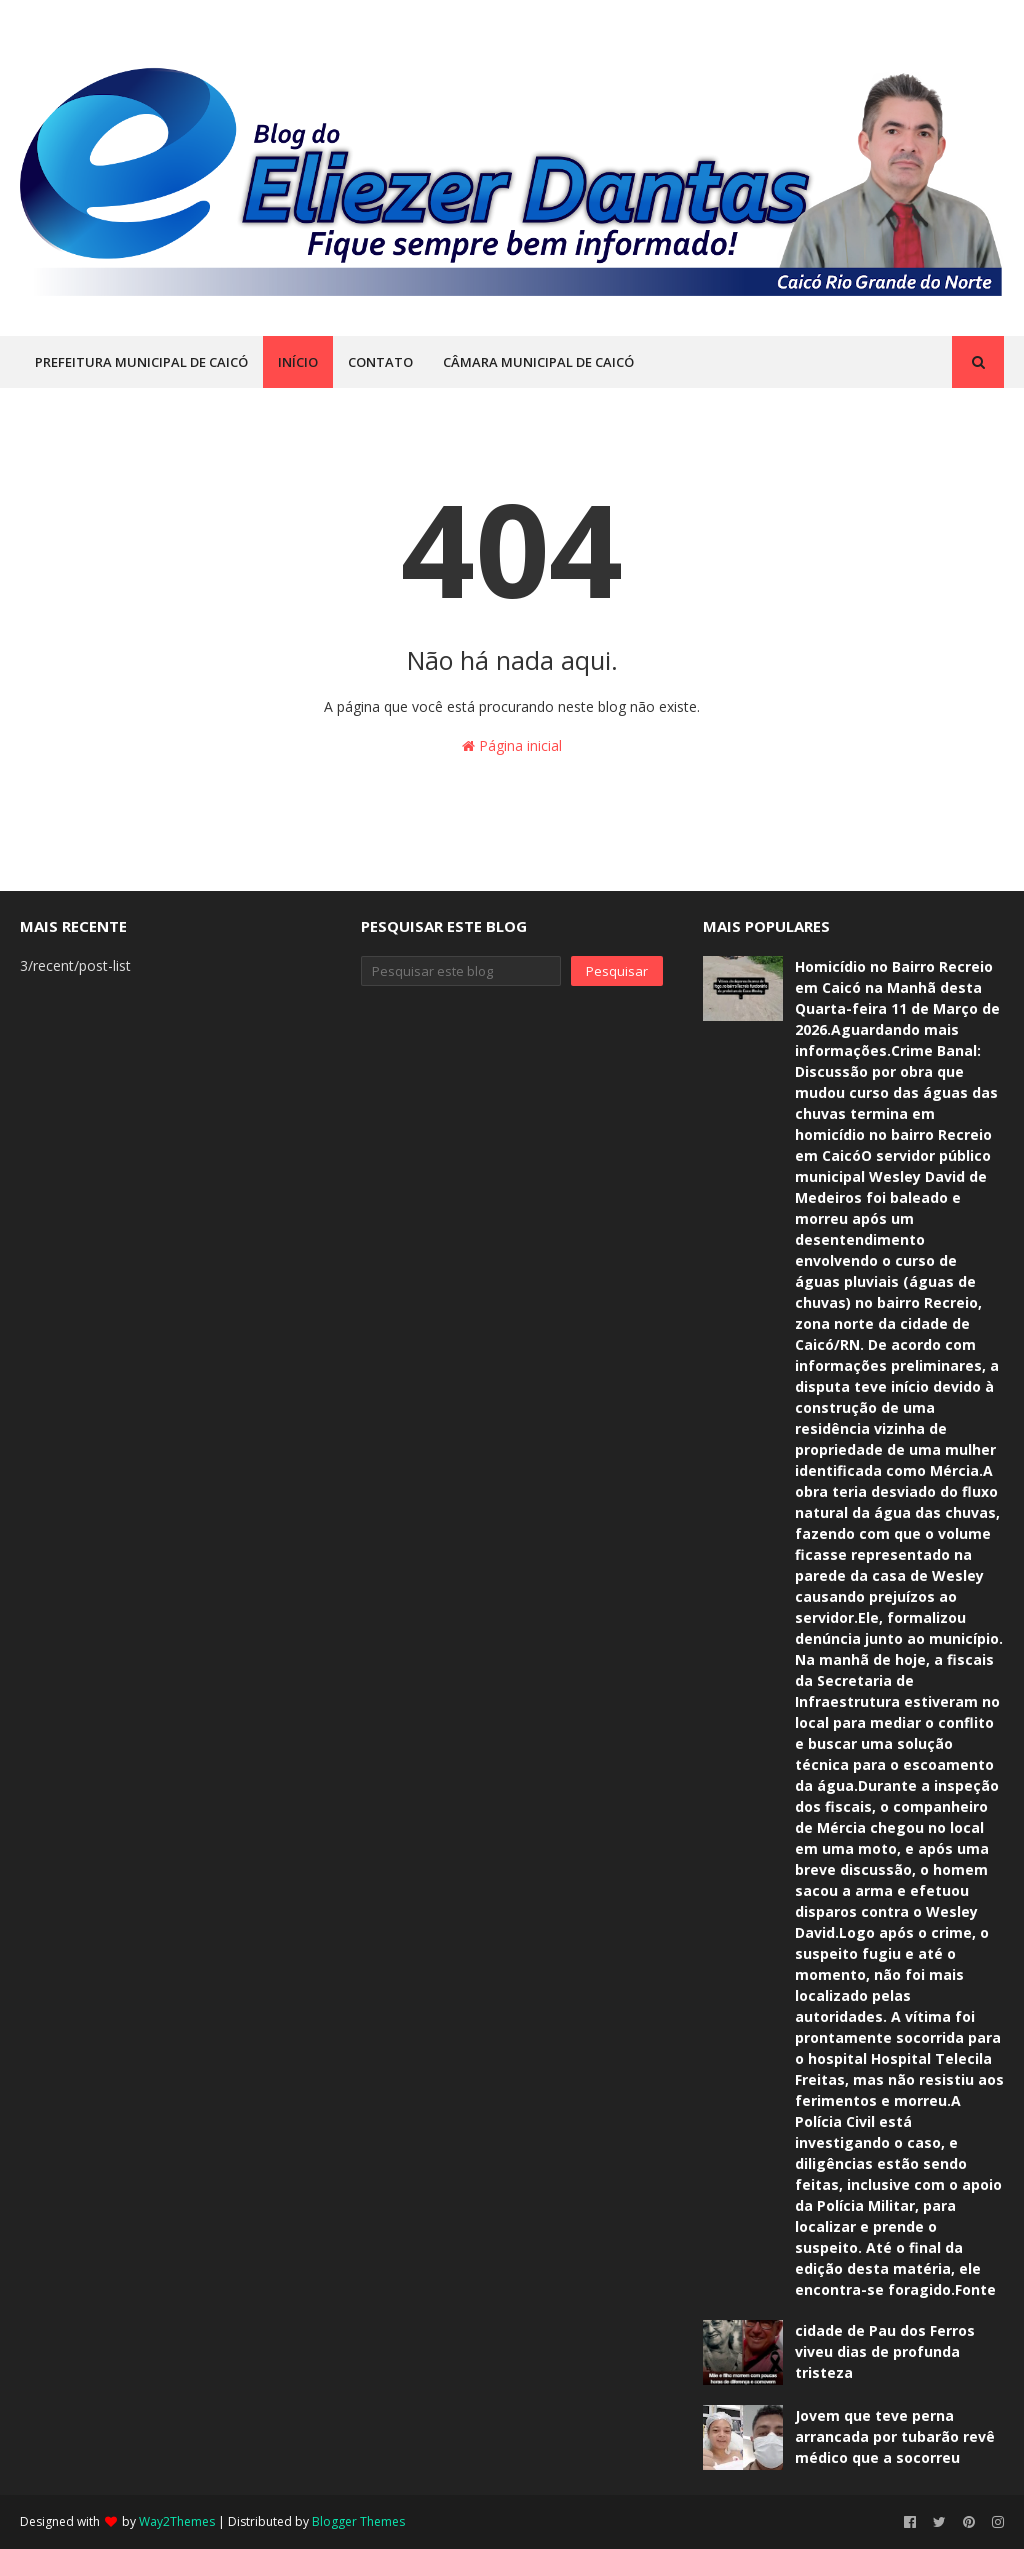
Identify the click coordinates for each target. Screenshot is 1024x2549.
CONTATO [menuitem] (380, 362)
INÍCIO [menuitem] (298, 362)
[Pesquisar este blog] (460, 971)
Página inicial (512, 745)
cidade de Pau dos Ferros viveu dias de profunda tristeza (885, 2351)
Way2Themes (177, 2521)
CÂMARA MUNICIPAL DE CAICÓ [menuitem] (538, 362)
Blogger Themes (358, 2521)
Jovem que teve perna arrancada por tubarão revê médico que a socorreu (895, 2436)
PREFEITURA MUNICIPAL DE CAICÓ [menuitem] (141, 362)
